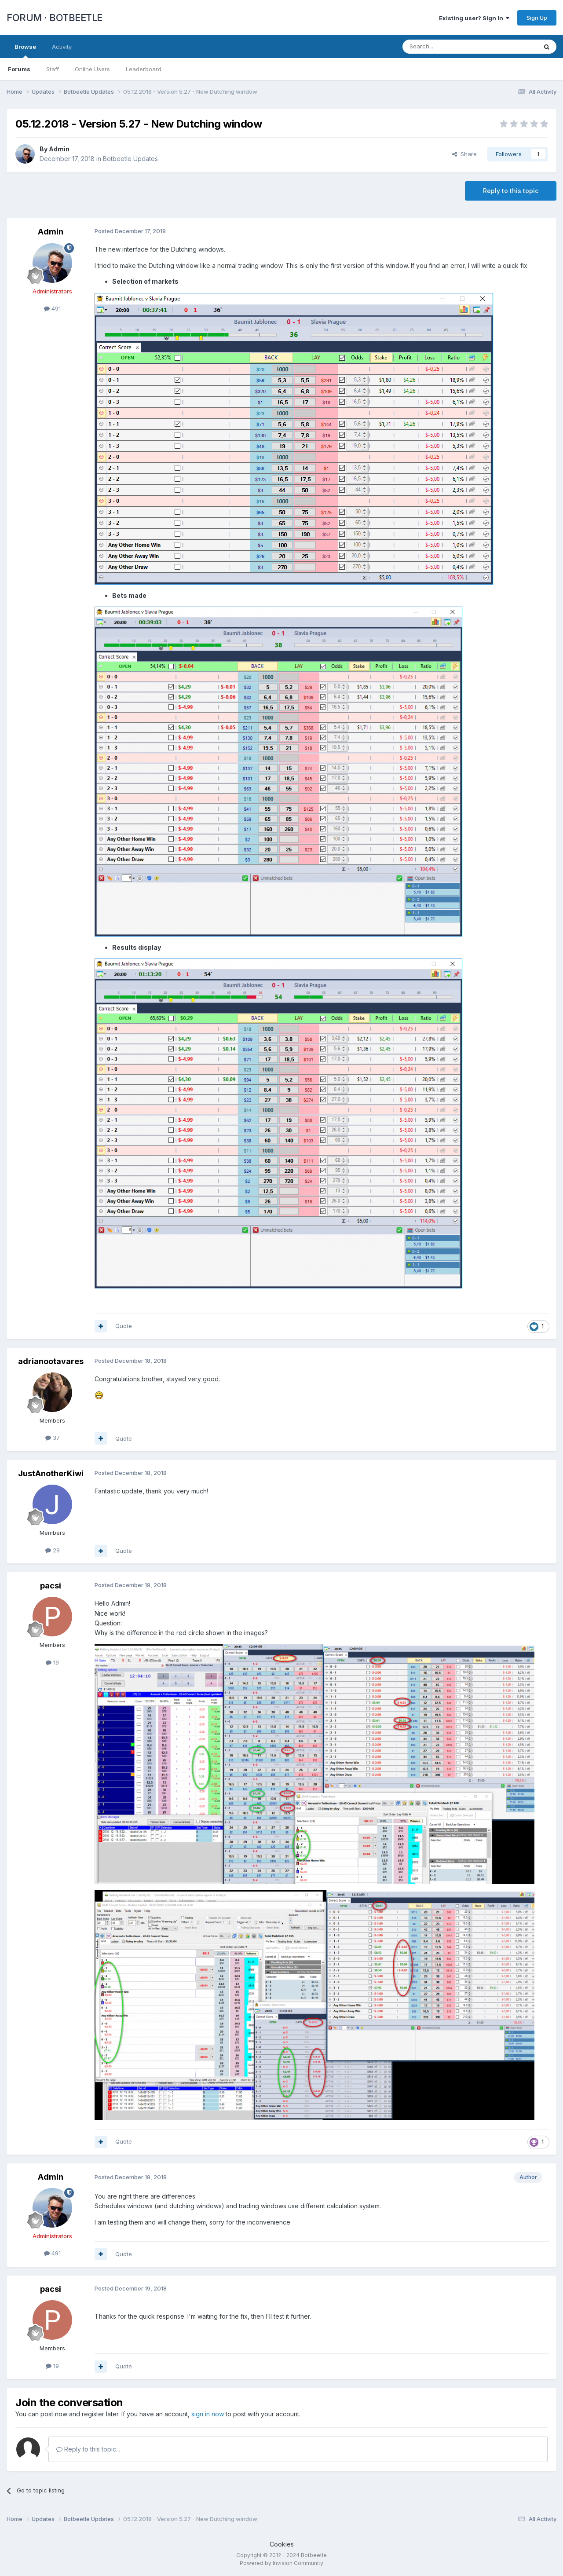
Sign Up (536, 17)
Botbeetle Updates (130, 158)
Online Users (92, 69)
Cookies (282, 2544)
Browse (25, 50)
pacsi (50, 1585)
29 (52, 1550)
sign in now (207, 2414)
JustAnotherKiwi (51, 1473)
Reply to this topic (510, 190)
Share (464, 153)
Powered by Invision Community (281, 2563)
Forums (19, 69)
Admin (59, 149)
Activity (62, 46)
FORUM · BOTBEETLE (54, 17)
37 (52, 1437)
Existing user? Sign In (474, 18)
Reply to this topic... (88, 2449)
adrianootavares (51, 1361)
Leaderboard (143, 69)
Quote (123, 1325)
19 (52, 1662)
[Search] (447, 47)
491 (52, 308)
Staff (52, 69)
